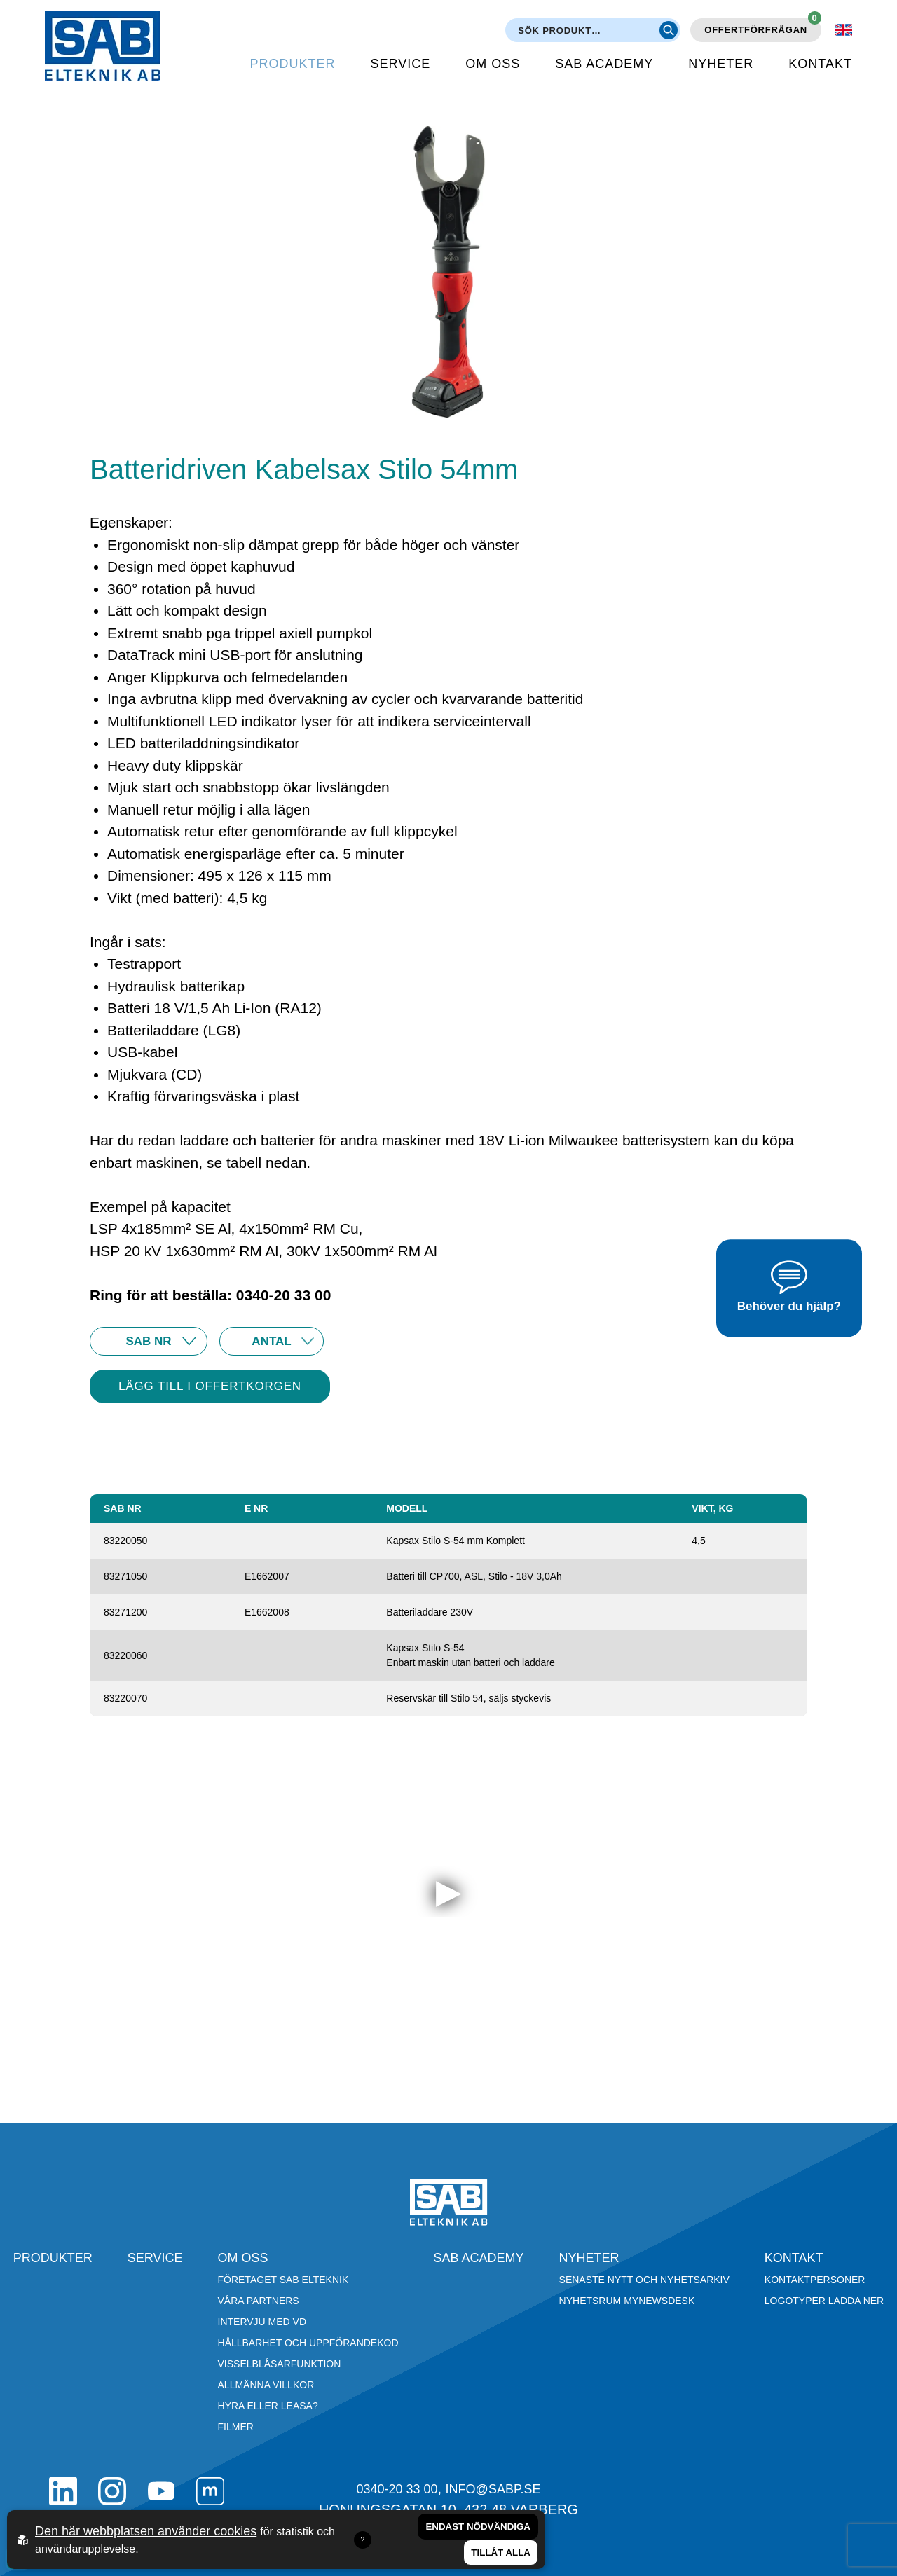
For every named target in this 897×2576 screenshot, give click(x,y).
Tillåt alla (500, 2552)
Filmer (236, 2426)
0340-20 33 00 (396, 2489)
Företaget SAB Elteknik (283, 2279)
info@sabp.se (493, 2489)
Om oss (492, 64)
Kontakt (820, 64)
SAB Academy (604, 64)
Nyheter (720, 64)
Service (401, 64)
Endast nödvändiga (477, 2526)
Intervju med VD (262, 2321)
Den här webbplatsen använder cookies (145, 2531)
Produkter (293, 64)
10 (271, 1341)
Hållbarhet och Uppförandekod (308, 2342)
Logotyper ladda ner (824, 2300)
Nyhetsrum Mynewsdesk (627, 2300)
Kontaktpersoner (815, 2279)
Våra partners (258, 2300)
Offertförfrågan (762, 26)
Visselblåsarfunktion (279, 2363)
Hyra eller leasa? (268, 2405)
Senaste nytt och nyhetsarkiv (644, 2279)
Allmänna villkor (266, 2384)
